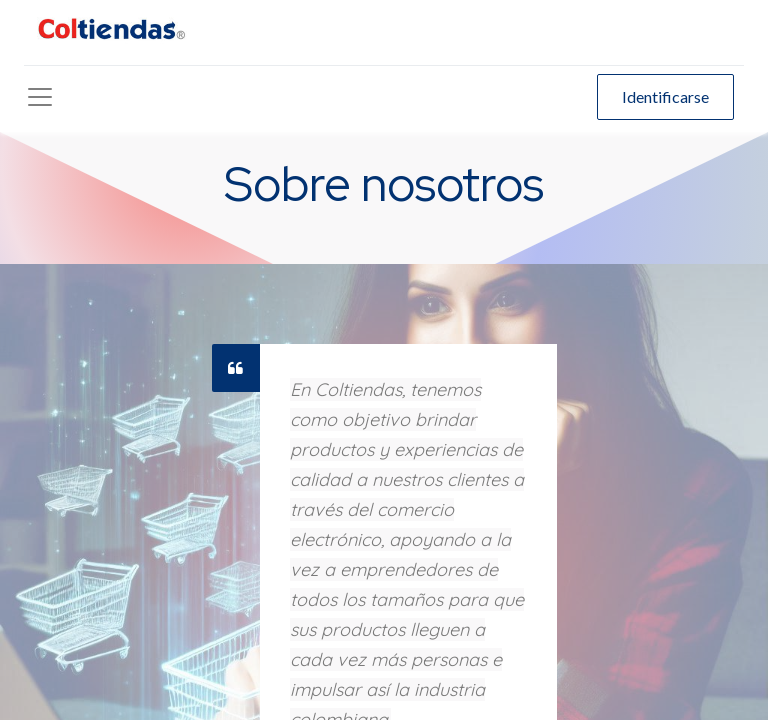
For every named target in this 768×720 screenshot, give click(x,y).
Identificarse (665, 96)
